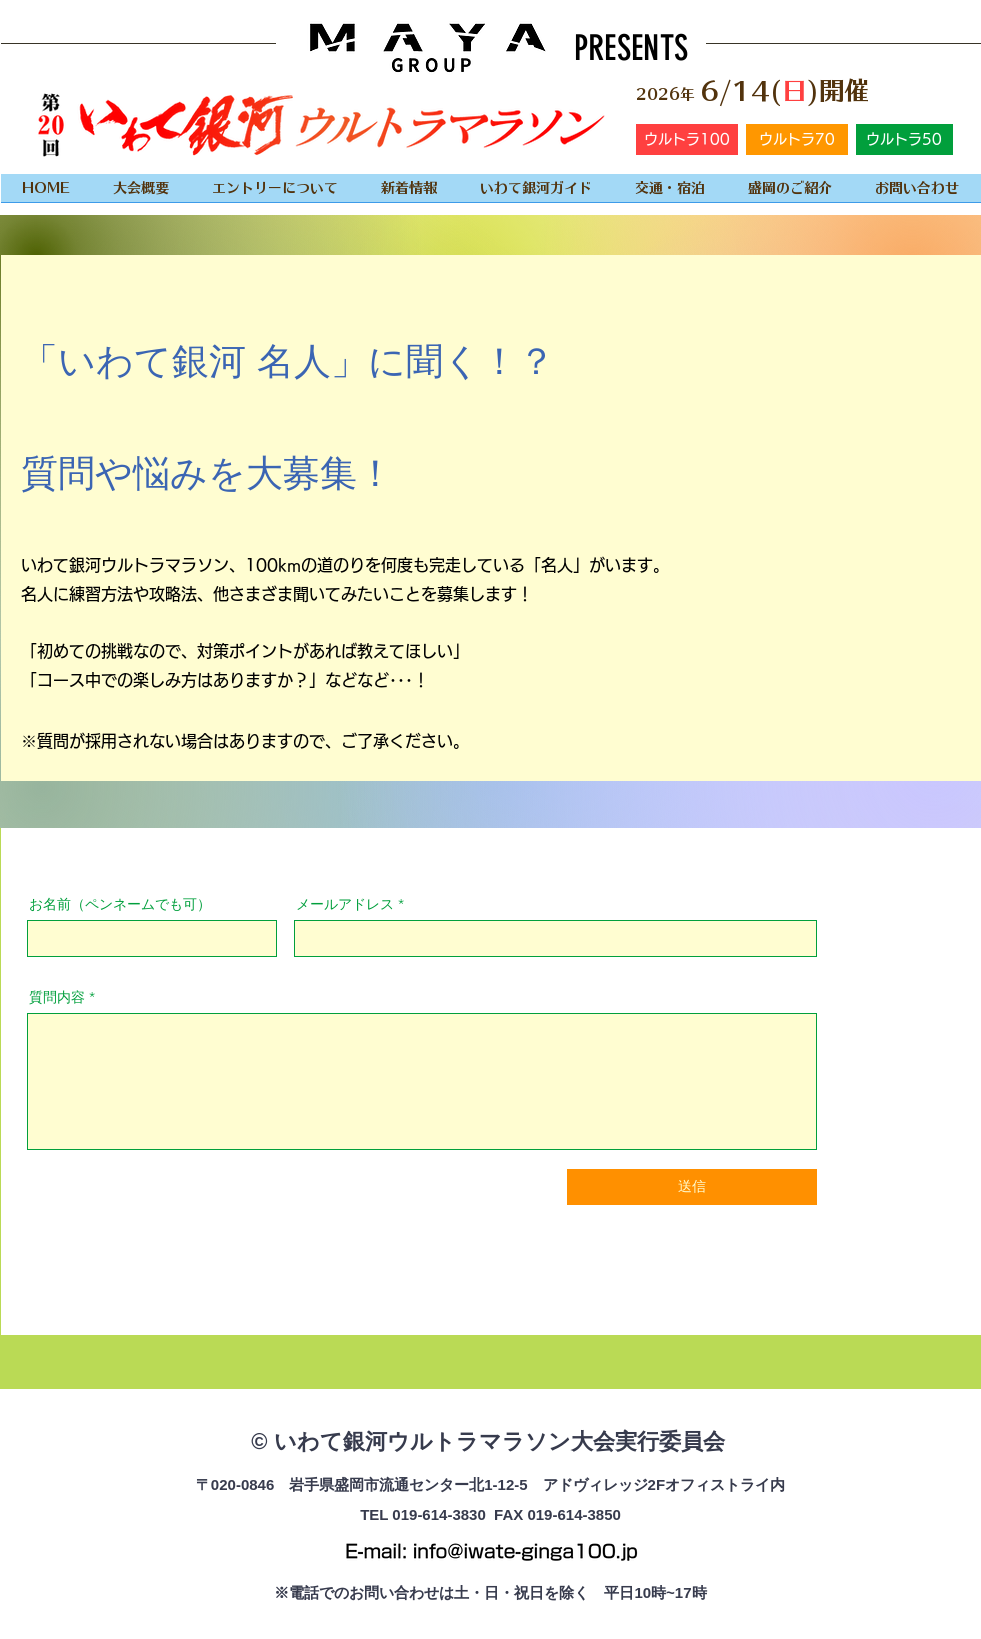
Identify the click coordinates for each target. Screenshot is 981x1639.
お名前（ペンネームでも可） (120, 904)
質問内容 (57, 997)
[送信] (692, 1187)
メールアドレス (345, 904)
